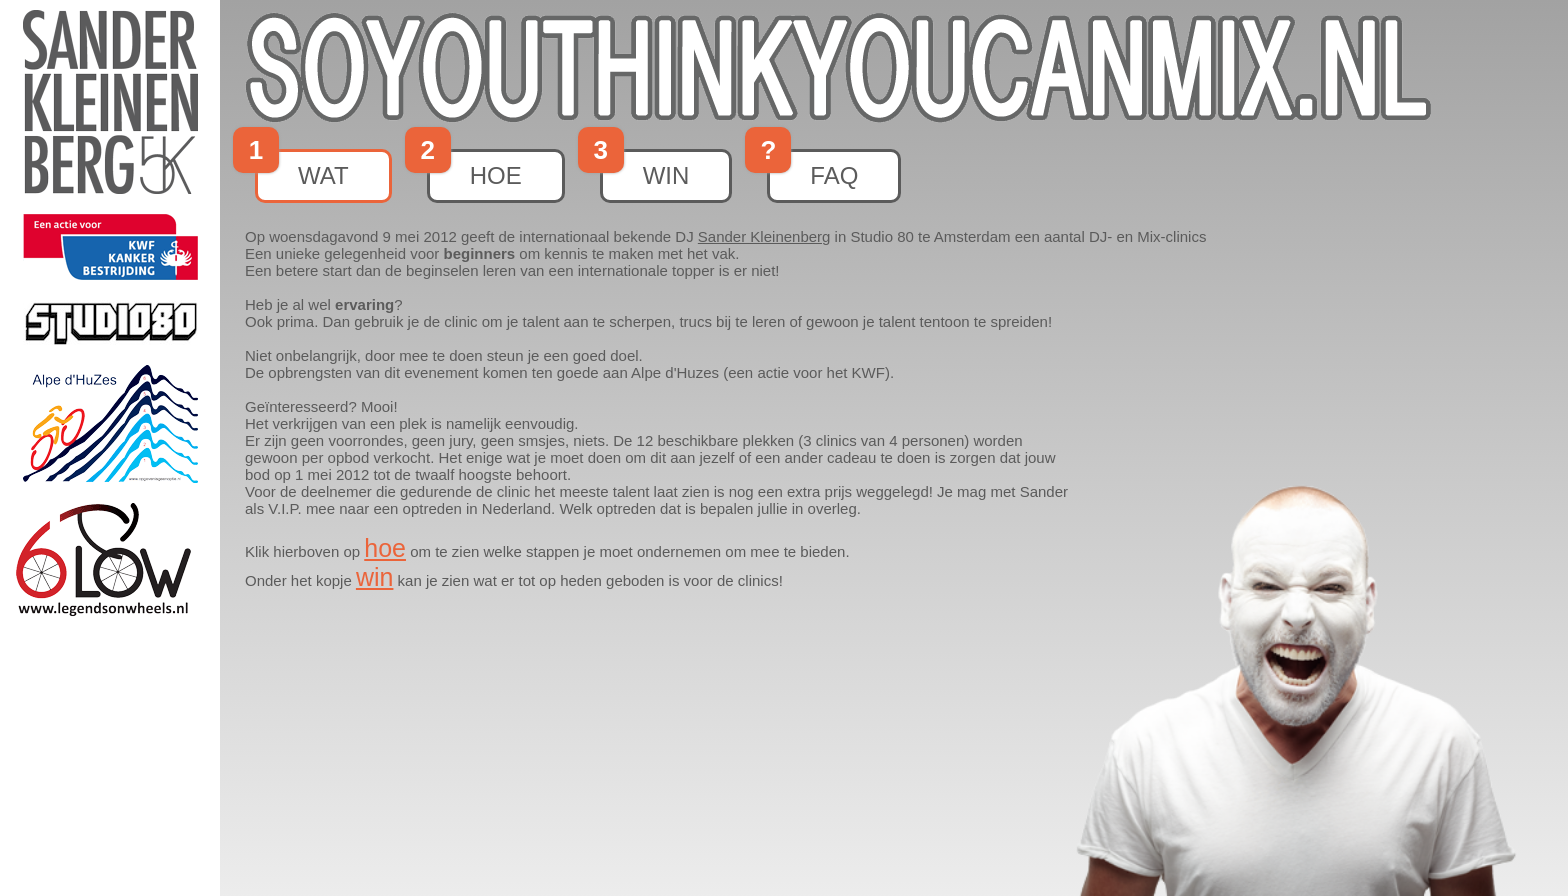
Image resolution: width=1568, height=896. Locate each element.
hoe (474, 169)
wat (302, 169)
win (645, 169)
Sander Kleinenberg (764, 236)
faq (812, 169)
